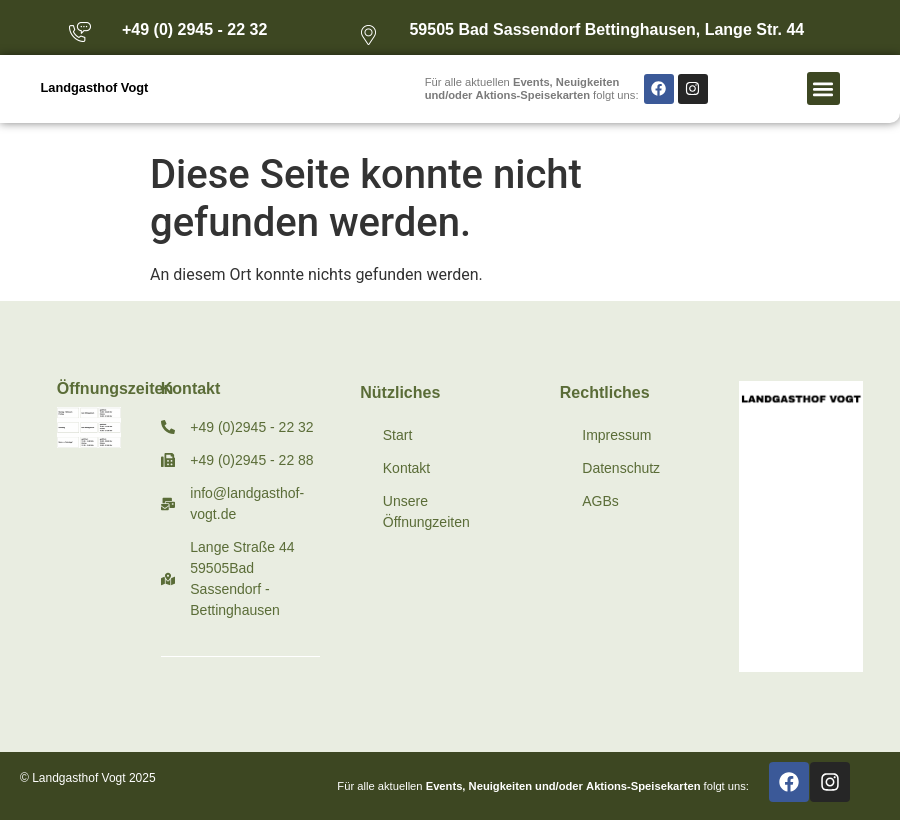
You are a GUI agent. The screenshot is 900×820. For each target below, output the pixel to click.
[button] (823, 88)
